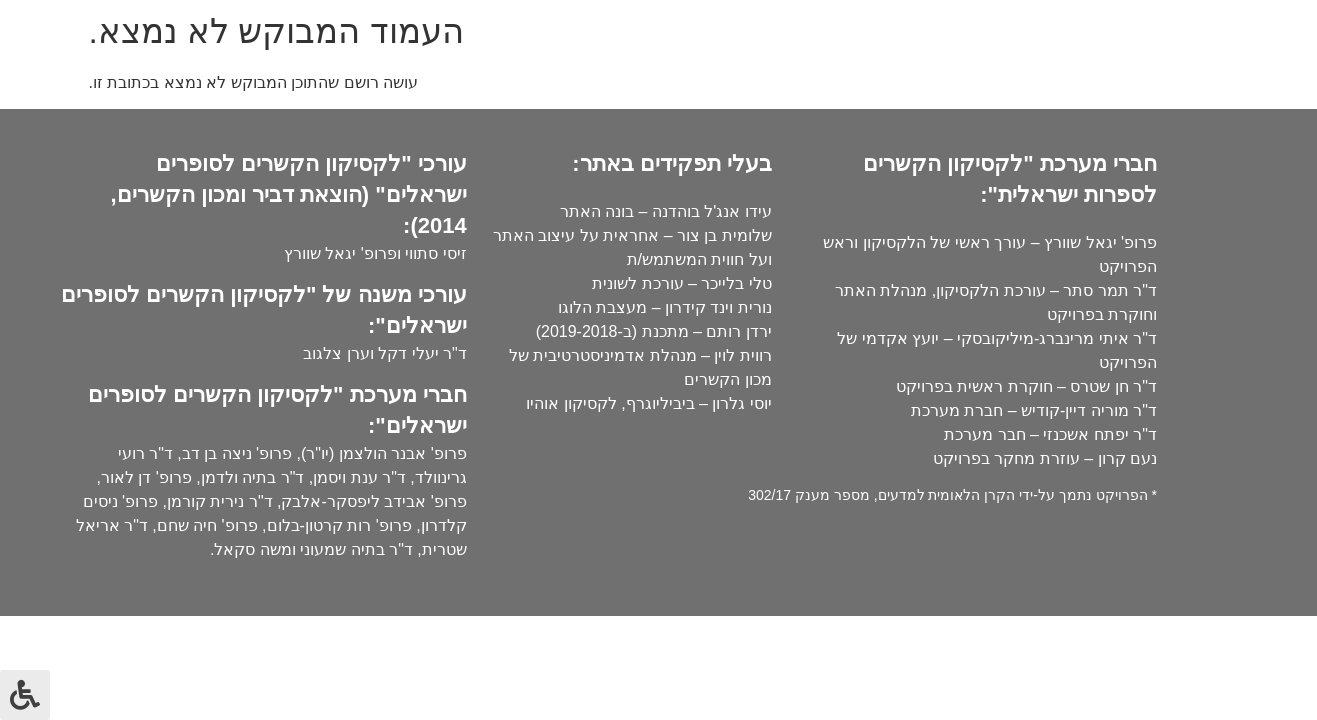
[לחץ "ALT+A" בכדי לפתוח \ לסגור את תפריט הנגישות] (25, 695)
